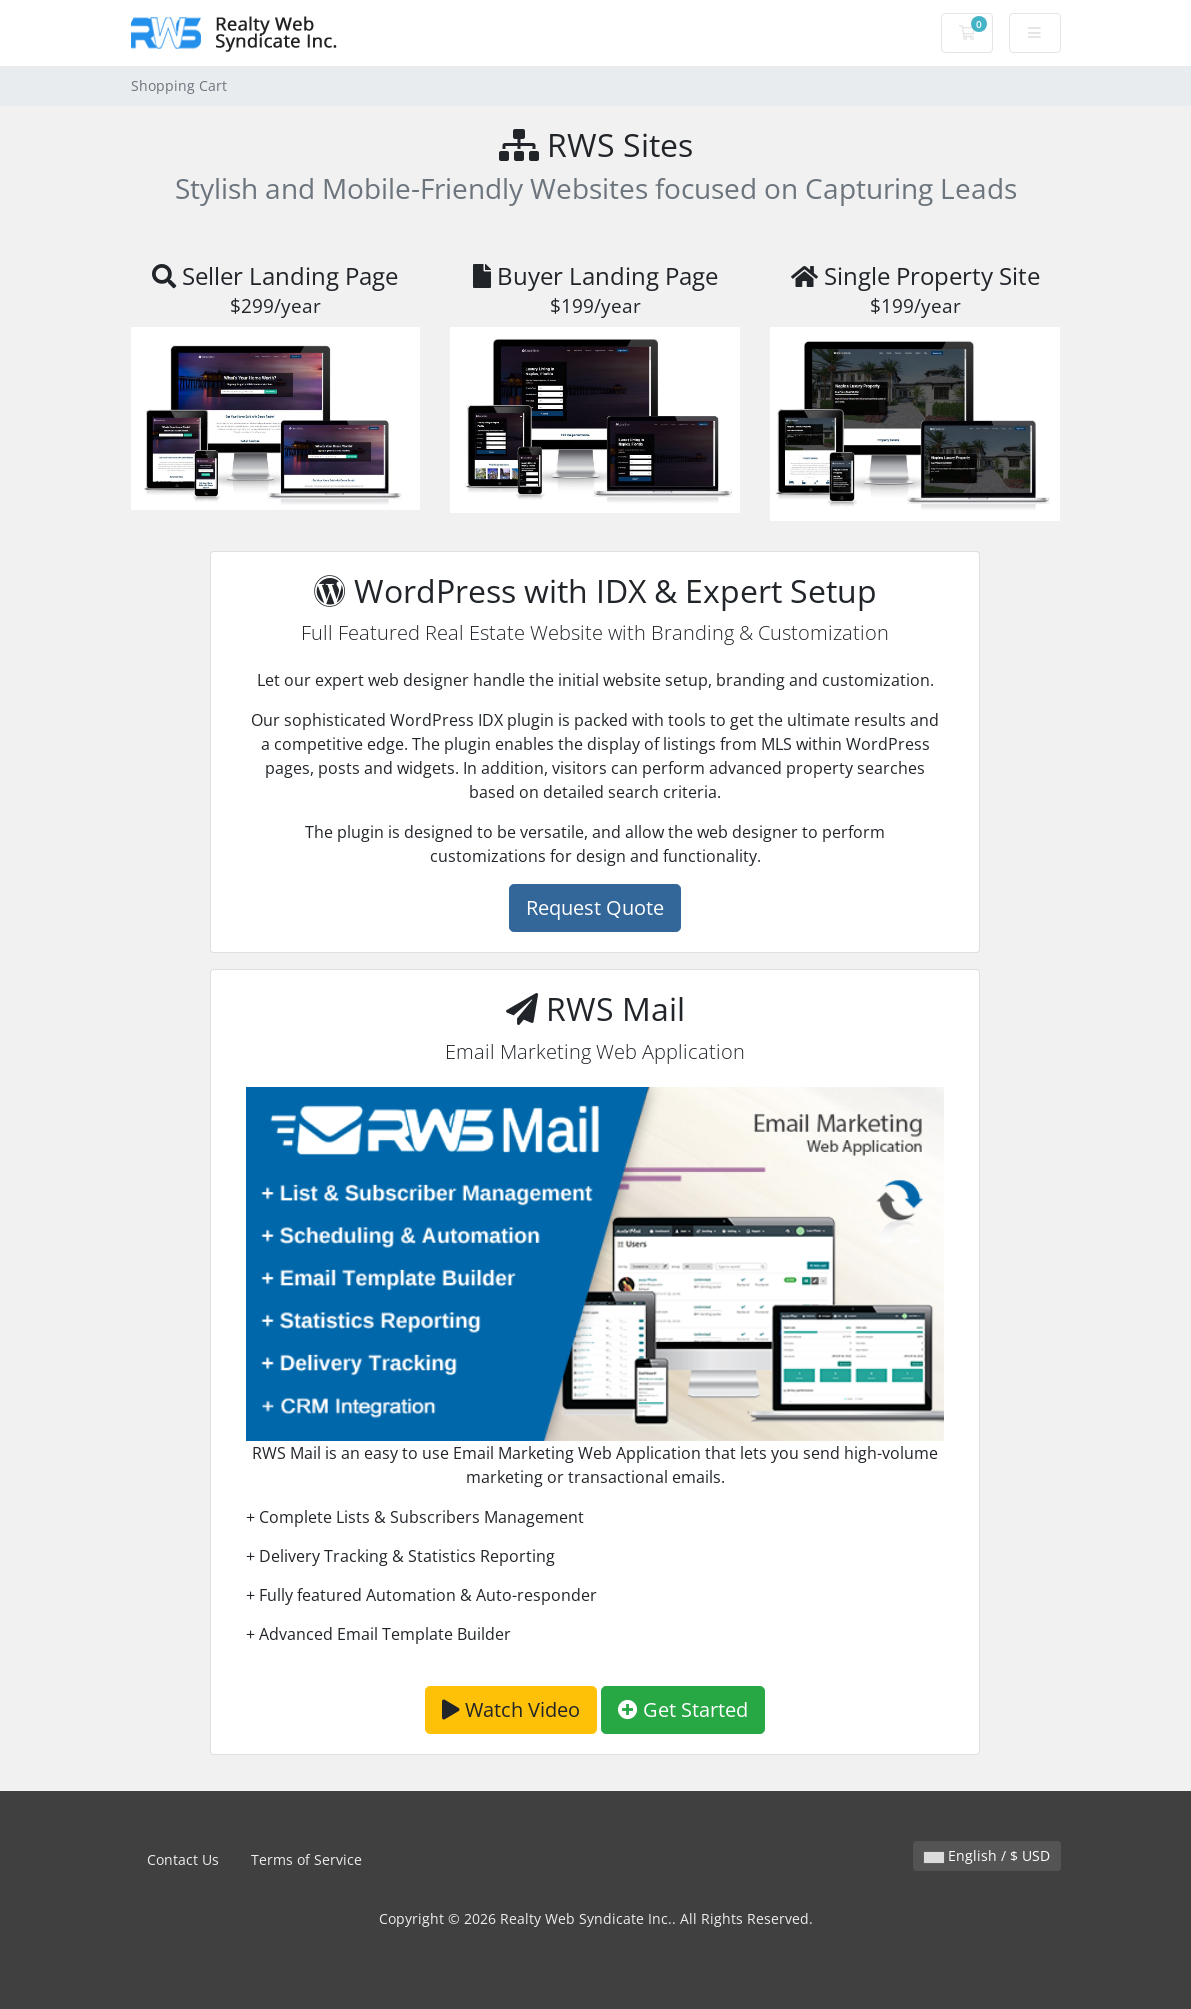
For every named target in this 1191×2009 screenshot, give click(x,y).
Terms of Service (306, 1859)
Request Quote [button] (595, 907)
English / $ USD (987, 1855)
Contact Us (183, 1859)
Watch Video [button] (511, 1709)
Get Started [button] (683, 1709)
